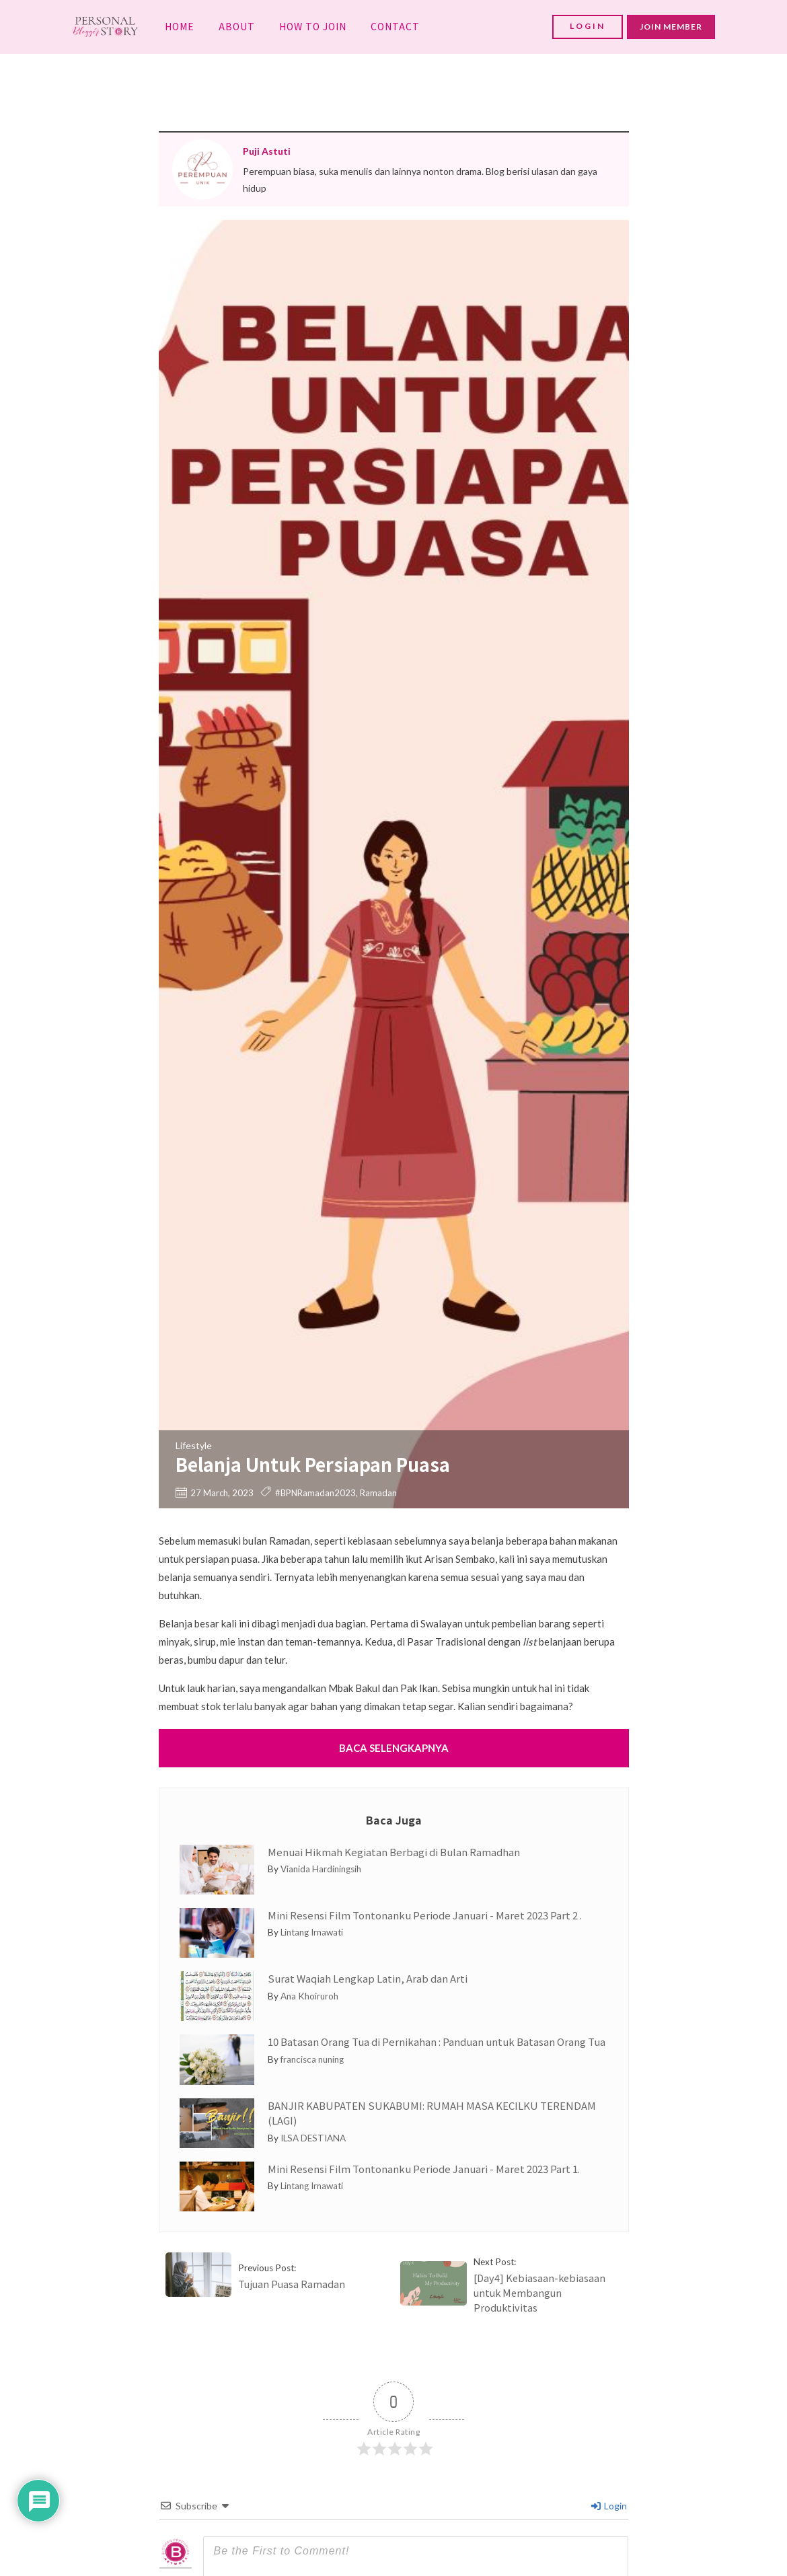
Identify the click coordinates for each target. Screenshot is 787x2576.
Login (609, 2505)
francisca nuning (312, 2059)
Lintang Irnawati (311, 1932)
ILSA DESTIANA (313, 2138)
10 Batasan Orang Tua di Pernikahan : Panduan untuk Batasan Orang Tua (436, 2041)
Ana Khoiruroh (309, 1996)
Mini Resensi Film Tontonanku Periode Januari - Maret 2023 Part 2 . (425, 1915)
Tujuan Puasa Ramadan (291, 2284)
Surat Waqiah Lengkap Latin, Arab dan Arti (367, 1978)
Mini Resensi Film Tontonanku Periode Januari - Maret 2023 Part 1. (424, 2169)
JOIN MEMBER (671, 27)
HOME (179, 26)
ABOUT (237, 26)
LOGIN (587, 26)
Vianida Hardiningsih (320, 1869)
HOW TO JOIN (312, 26)
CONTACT (395, 26)
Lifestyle (194, 1445)
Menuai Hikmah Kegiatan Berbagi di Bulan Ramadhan (394, 1852)
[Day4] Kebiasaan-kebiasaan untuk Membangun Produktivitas (539, 2292)
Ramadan (378, 1492)
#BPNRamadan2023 (315, 1492)
